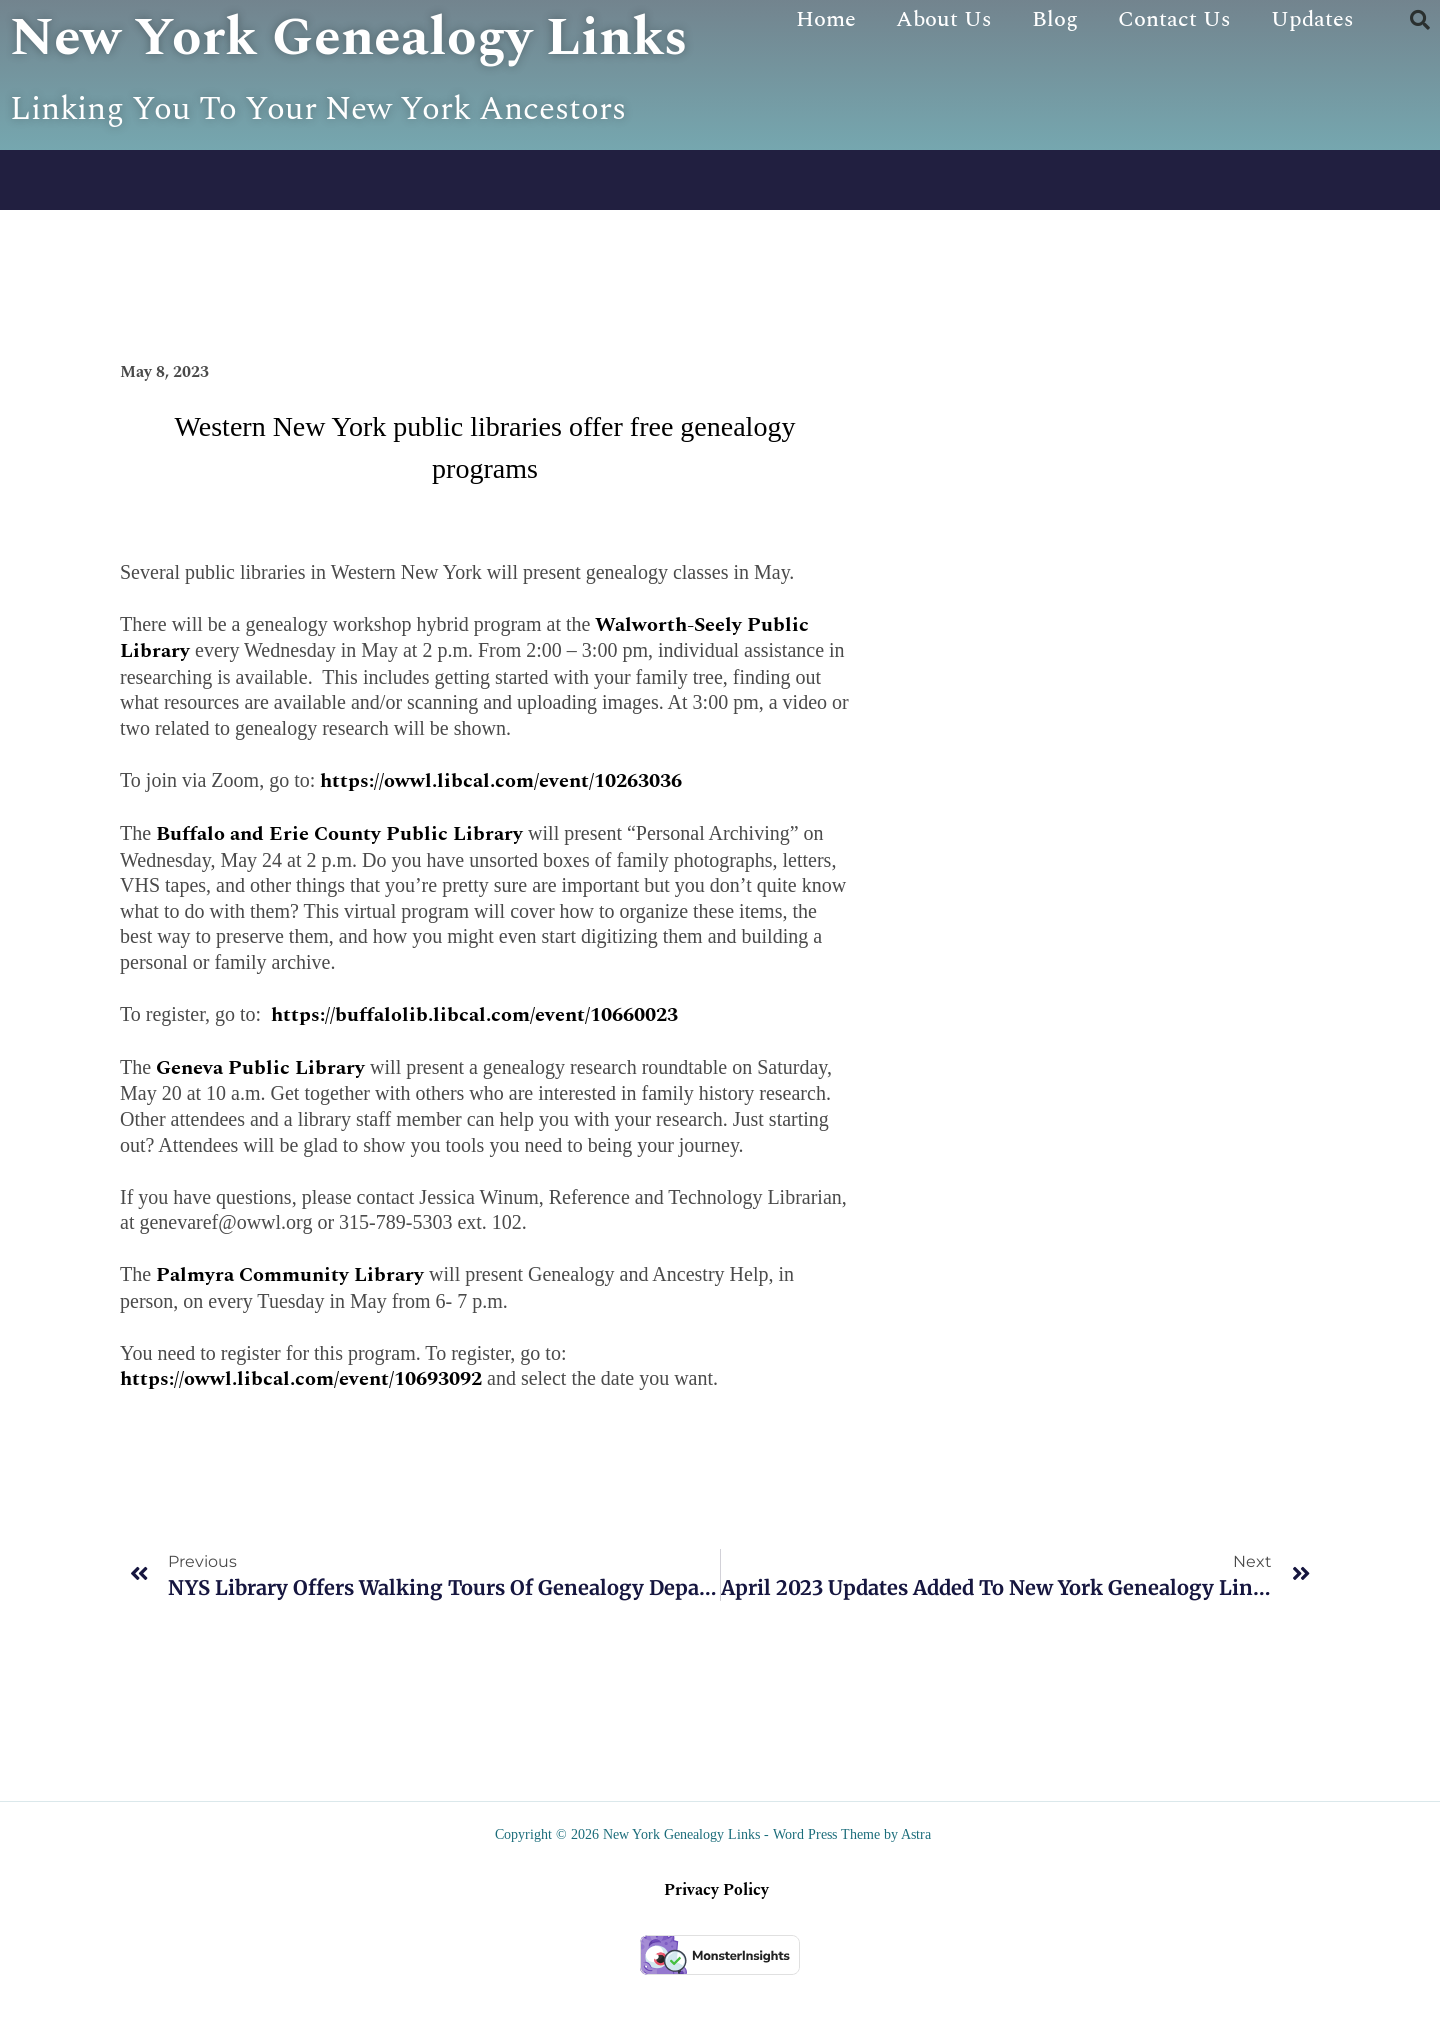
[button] (1420, 20)
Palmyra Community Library (290, 1328)
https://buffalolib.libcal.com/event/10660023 (472, 1067)
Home (826, 19)
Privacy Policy (716, 1943)
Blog (1055, 19)
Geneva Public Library (260, 1120)
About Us (944, 19)
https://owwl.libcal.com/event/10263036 (501, 833)
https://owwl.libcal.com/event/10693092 (301, 1432)
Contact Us (1174, 19)
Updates (1312, 19)
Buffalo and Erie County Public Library (339, 886)
